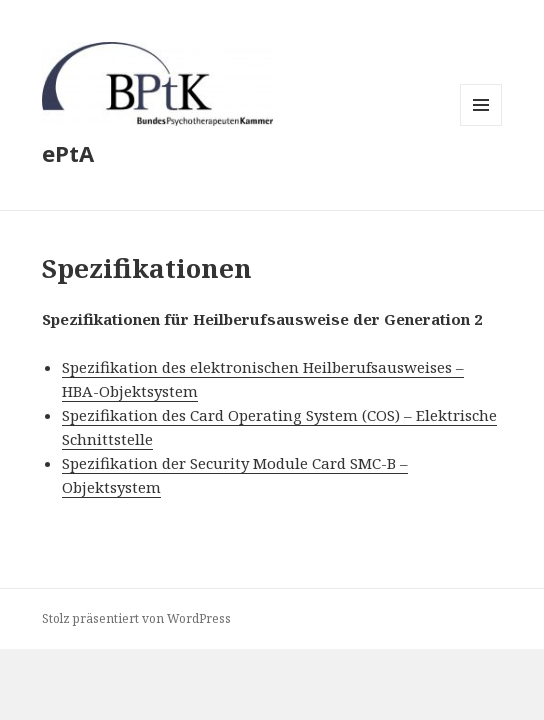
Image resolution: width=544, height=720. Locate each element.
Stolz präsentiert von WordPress (136, 618)
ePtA (68, 153)
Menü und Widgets (481, 125)
